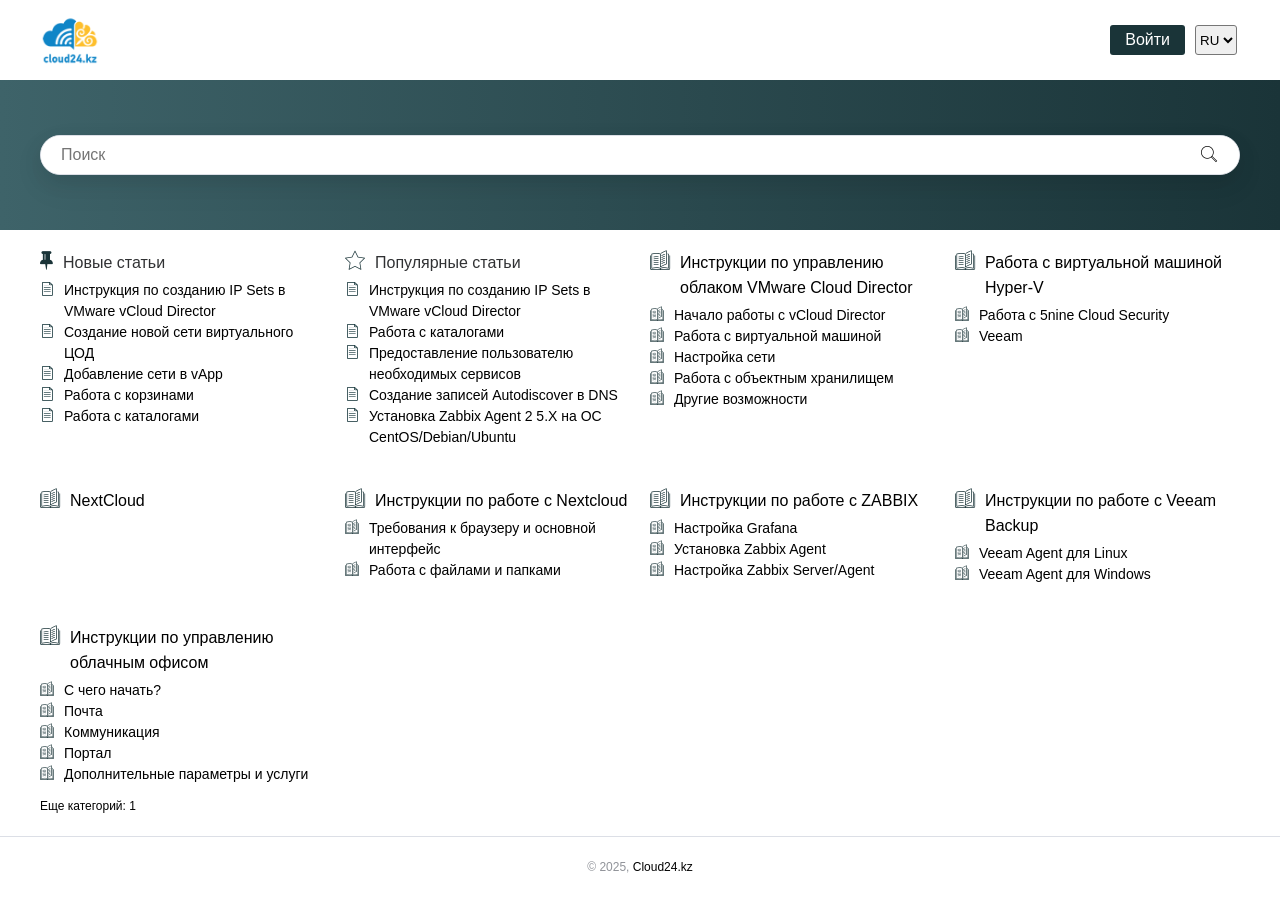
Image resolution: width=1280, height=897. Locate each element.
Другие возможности (740, 399)
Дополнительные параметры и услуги (186, 774)
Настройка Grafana (735, 528)
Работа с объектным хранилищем (784, 378)
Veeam (1001, 336)
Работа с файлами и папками (465, 570)
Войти (1147, 39)
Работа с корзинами (129, 395)
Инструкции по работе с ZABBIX (799, 500)
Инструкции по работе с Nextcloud (501, 500)
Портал (88, 753)
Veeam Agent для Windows (1065, 574)
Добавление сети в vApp (143, 374)
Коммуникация (112, 732)
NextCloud (107, 500)
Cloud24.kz (663, 867)
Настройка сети (724, 357)
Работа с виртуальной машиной (777, 336)
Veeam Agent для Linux (1053, 553)
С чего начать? (112, 690)
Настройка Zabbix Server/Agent (774, 570)
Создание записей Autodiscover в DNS (493, 395)
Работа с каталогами (131, 416)
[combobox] (610, 155)
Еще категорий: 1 (88, 806)
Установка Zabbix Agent (750, 549)
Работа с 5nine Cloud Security (1074, 315)
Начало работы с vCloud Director (779, 315)
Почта (83, 711)
